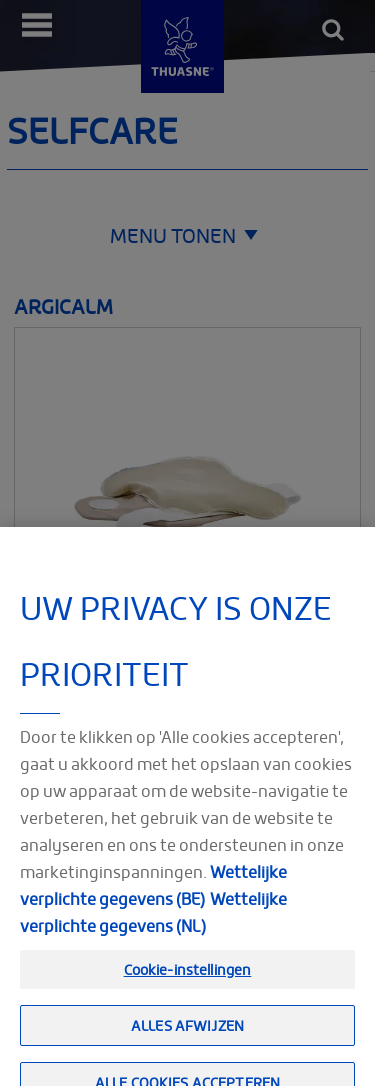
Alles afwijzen (187, 1042)
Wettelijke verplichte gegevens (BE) (153, 901)
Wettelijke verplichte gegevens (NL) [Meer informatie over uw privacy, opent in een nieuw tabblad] (153, 928)
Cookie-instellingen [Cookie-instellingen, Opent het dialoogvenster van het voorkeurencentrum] (188, 985)
